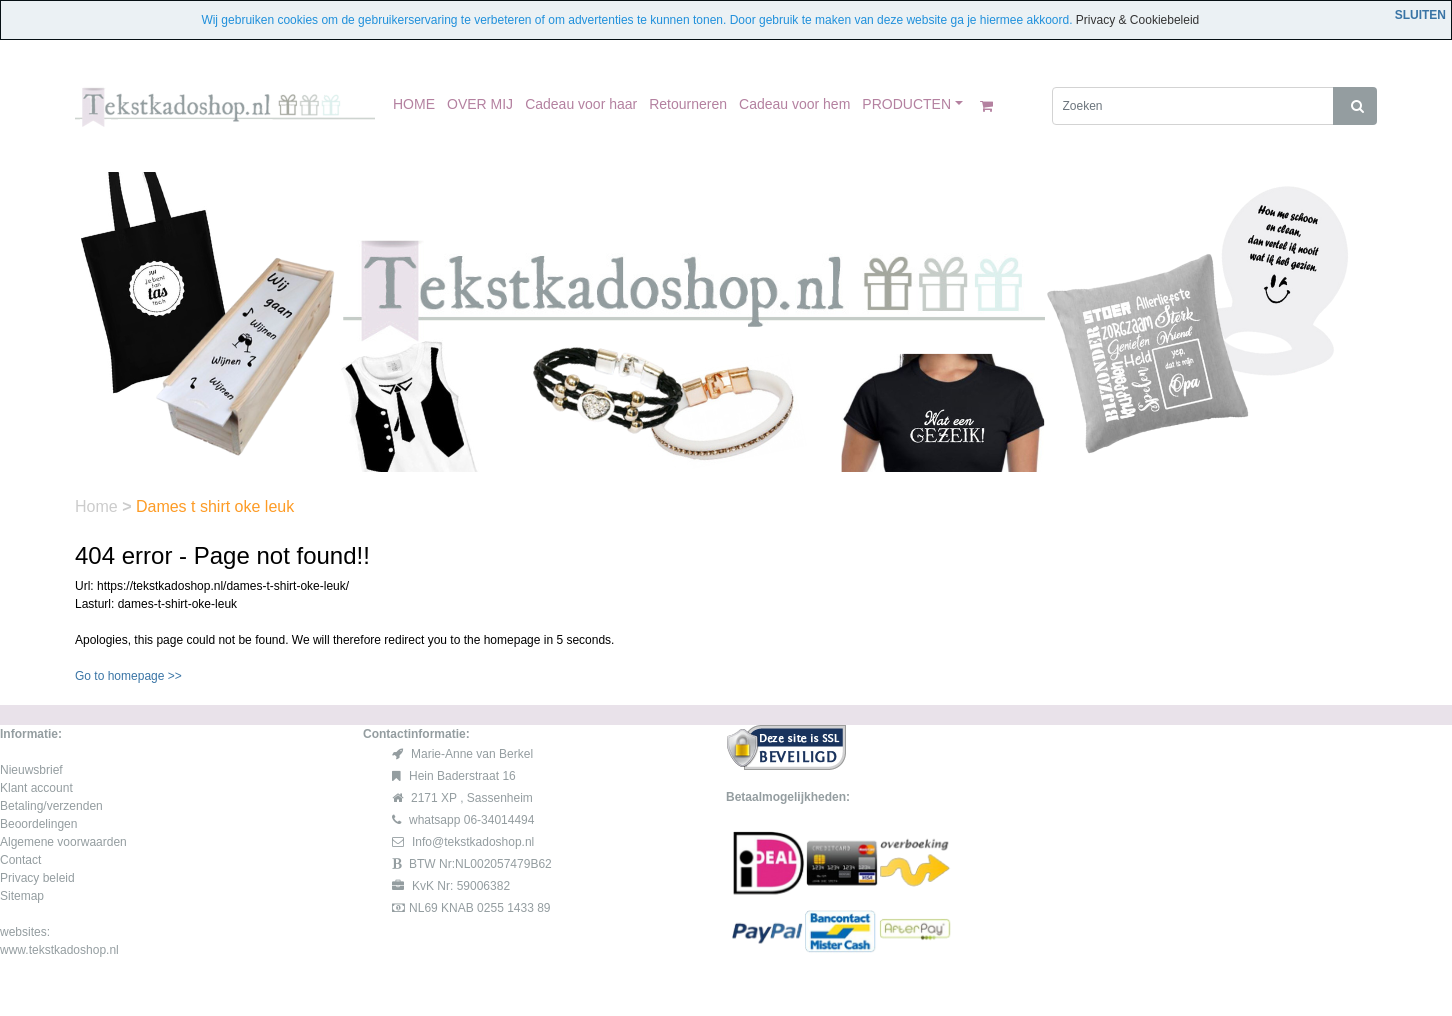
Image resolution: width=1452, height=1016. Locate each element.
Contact (20, 860)
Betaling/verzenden (51, 806)
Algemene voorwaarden (63, 842)
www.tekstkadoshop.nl (59, 950)
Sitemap (22, 896)
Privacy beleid (37, 878)
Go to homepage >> (128, 676)
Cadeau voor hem (794, 104)
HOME (414, 104)
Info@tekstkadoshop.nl (473, 842)
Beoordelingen (38, 824)
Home (98, 506)
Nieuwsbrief (31, 770)
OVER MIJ (480, 104)
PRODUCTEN (906, 104)
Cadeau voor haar (581, 104)
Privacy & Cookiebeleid (1137, 20)
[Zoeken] (1193, 106)
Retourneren (688, 104)
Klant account (36, 788)
